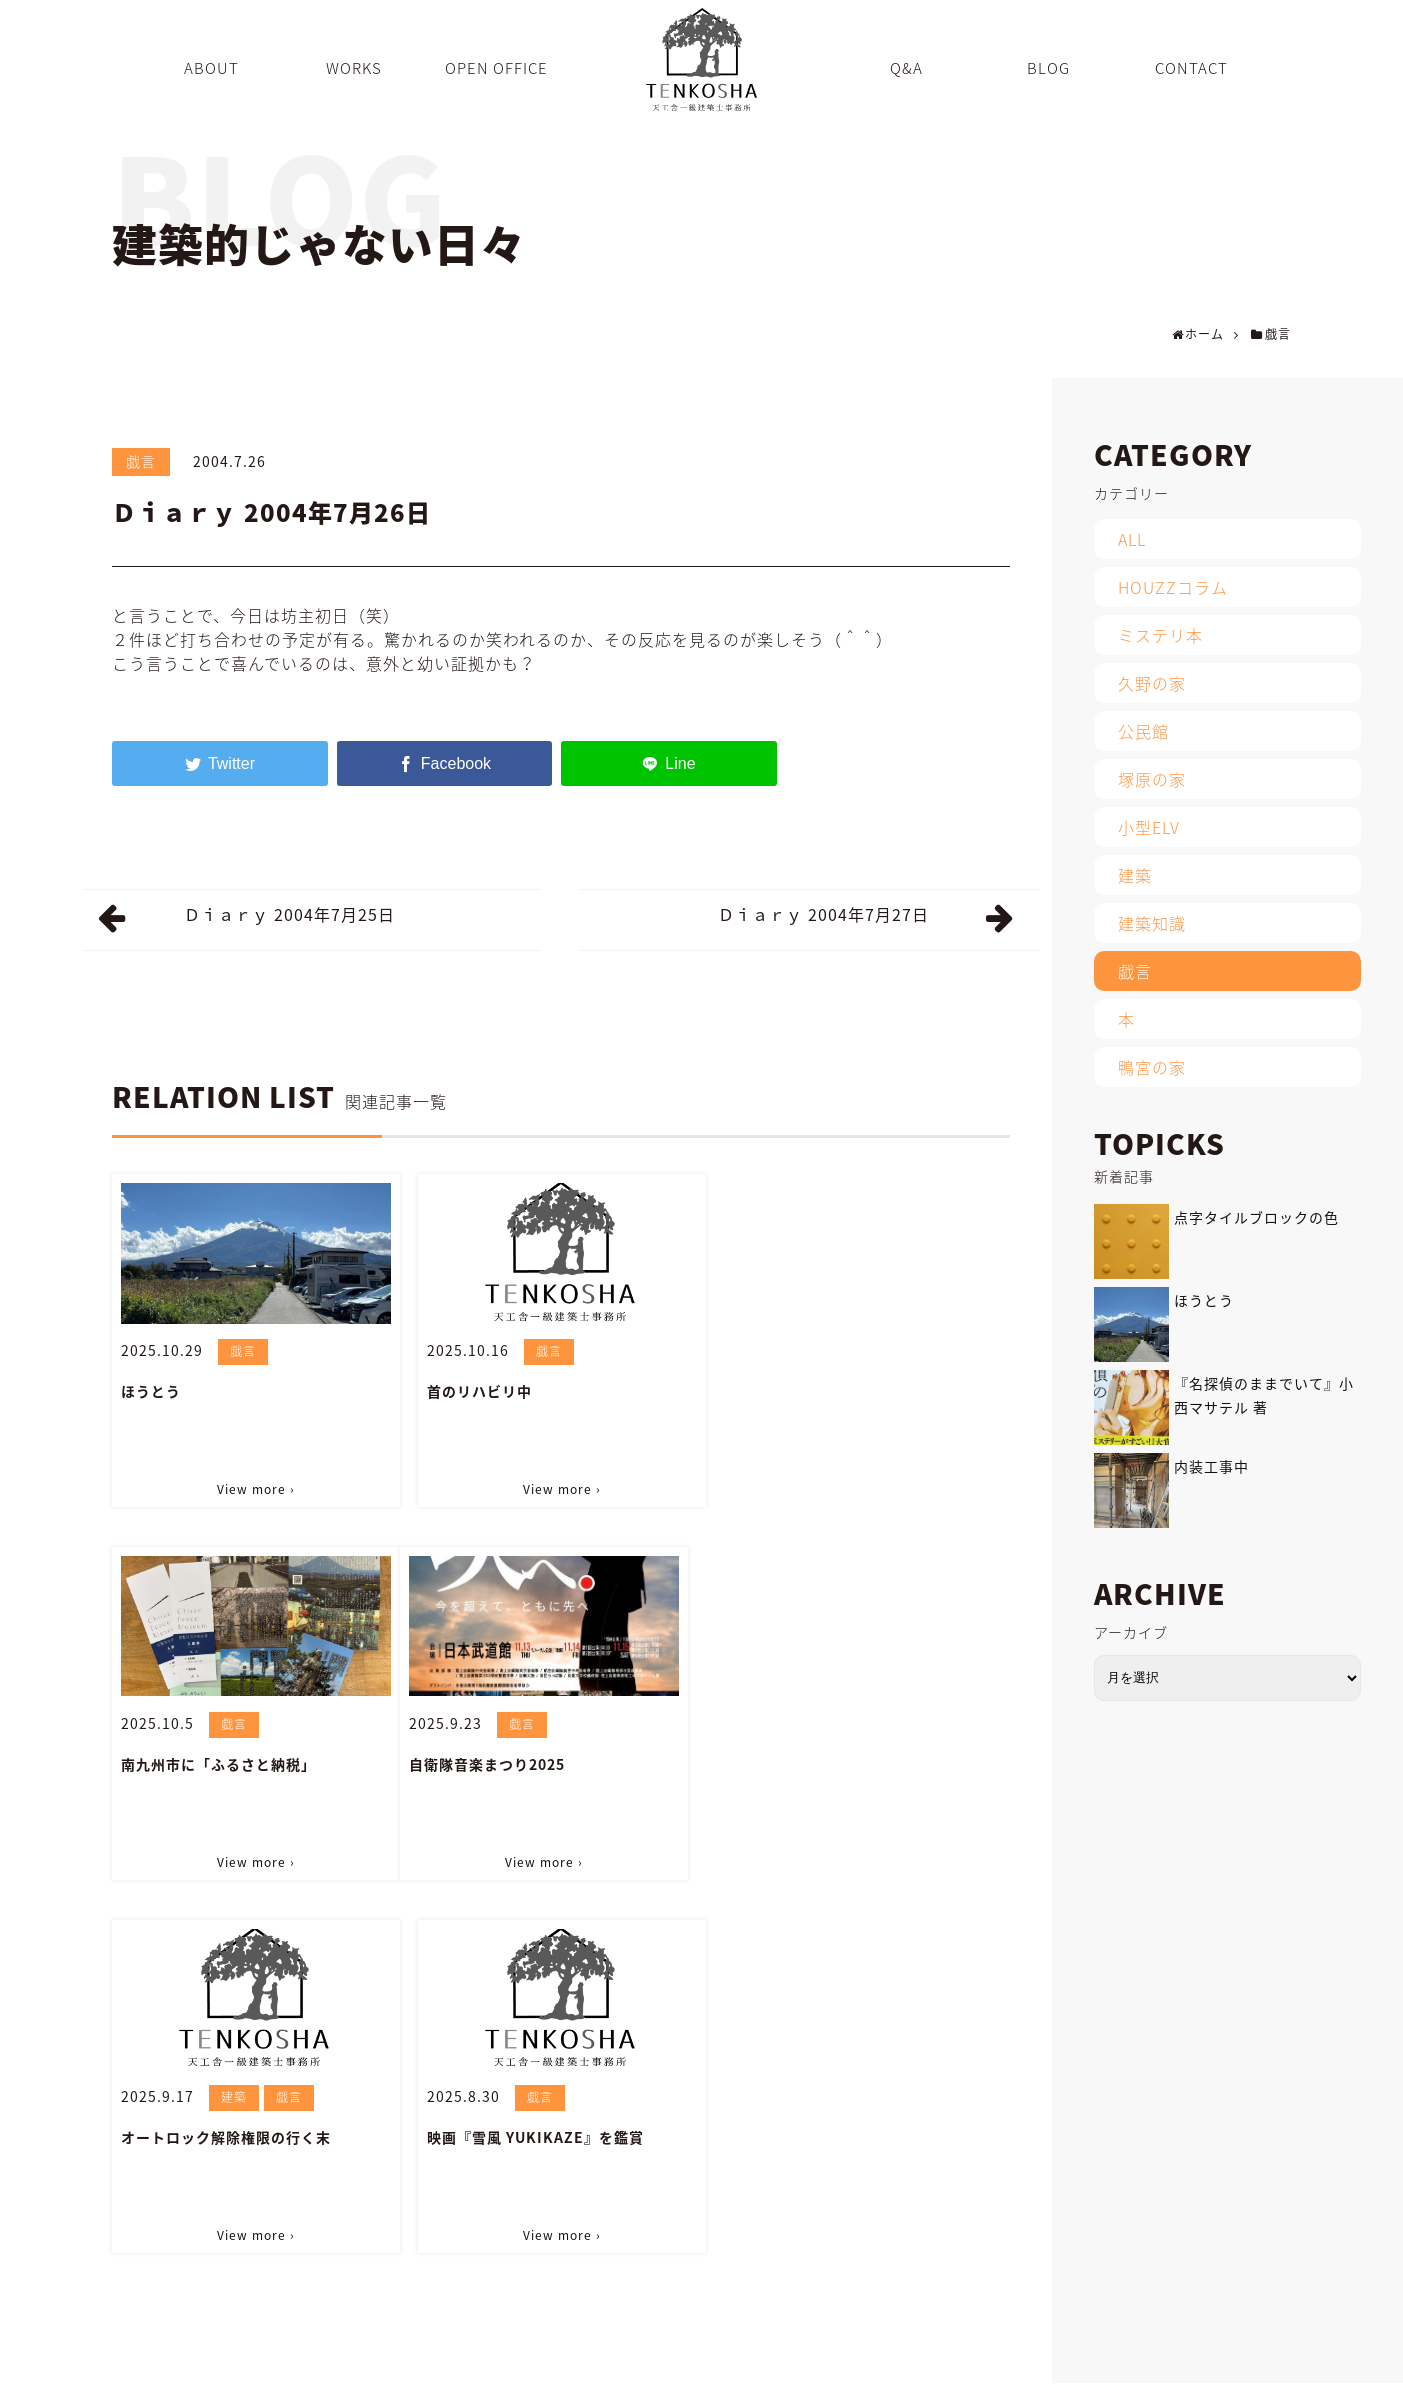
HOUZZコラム (1173, 587)
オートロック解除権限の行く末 (531, 1764)
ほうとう (151, 1391)
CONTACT (1112, 2371)
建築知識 (1152, 923)
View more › (256, 1489)
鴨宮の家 (1152, 1067)
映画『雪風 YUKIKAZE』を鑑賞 (840, 1764)
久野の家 (1152, 683)
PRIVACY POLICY (1296, 2371)
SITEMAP (1194, 2371)
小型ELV (1149, 827)
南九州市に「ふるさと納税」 (829, 1391)
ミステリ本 (1160, 635)
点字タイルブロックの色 (1256, 1217)
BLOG (928, 2371)
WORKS (702, 2371)
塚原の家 (1152, 779)
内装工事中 (1211, 1466)
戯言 (141, 461)
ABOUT (633, 2371)
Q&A (872, 2371)
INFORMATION (1014, 2371)
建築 (539, 1724)
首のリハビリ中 (478, 1391)
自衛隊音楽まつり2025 (199, 1764)
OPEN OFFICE (792, 2371)
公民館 (1143, 731)
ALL (1132, 539)
